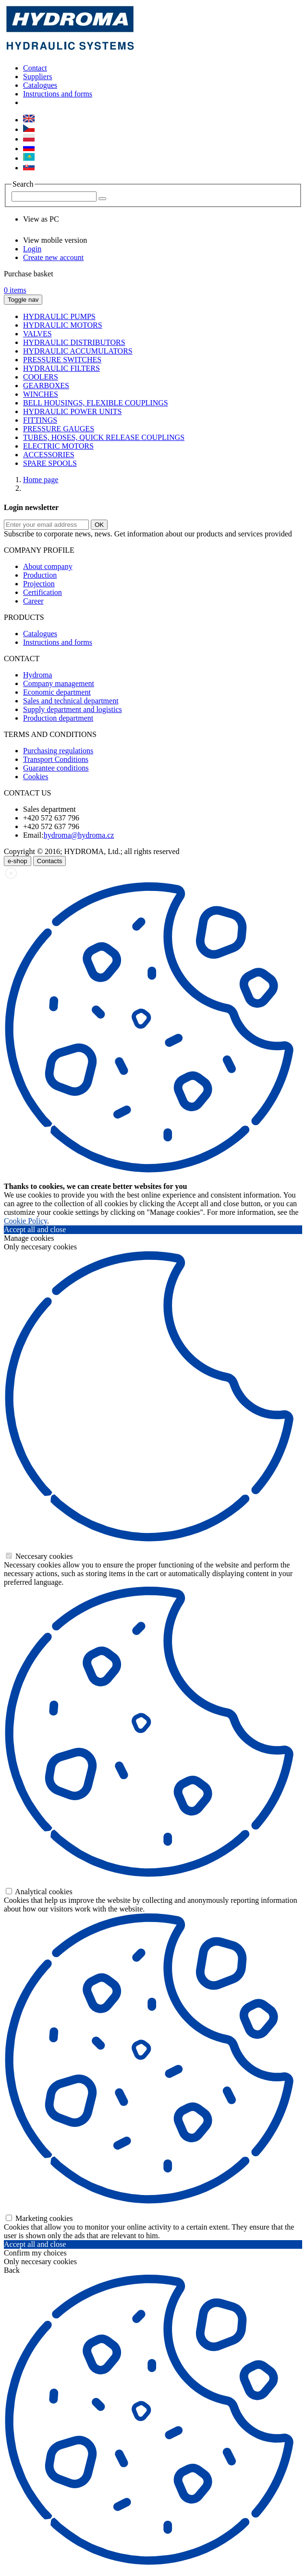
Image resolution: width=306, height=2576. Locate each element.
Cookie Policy (25, 1221)
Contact (35, 68)
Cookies (35, 776)
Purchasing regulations (58, 751)
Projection (39, 584)
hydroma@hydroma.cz (79, 835)
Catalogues (40, 85)
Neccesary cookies (39, 1556)
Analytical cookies (39, 1891)
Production (40, 575)
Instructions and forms (57, 94)
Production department (58, 718)
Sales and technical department (71, 701)
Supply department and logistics (72, 709)
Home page (40, 479)
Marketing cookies (39, 2218)
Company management (58, 683)
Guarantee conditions (55, 768)
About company (48, 566)
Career (33, 601)
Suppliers (37, 76)
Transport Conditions (55, 759)
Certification (42, 592)
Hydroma (37, 675)
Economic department (57, 692)
